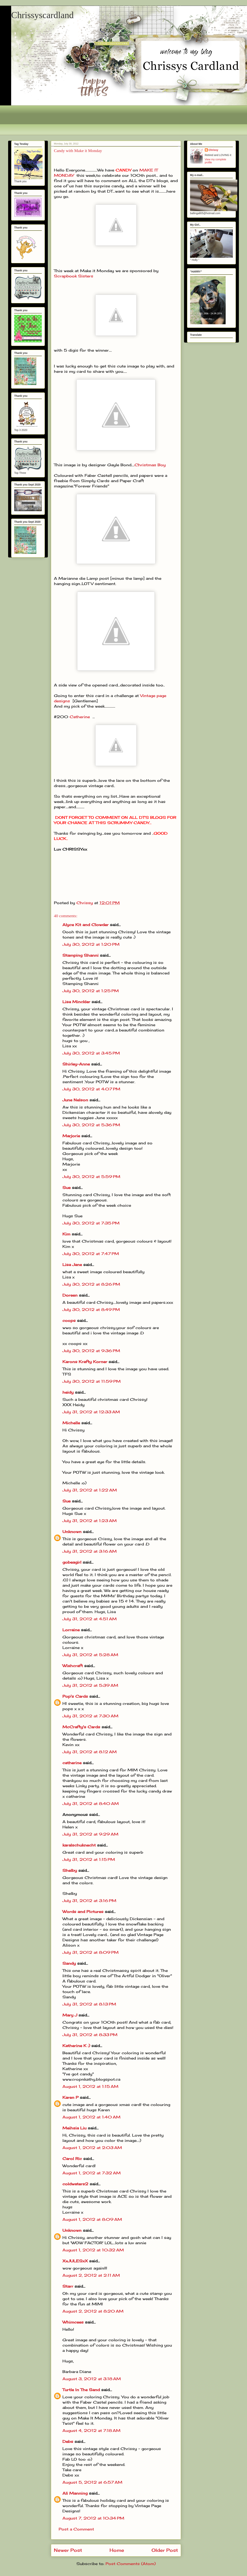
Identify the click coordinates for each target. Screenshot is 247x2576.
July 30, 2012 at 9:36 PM (91, 1350)
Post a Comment (76, 2529)
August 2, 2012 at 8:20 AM (93, 2311)
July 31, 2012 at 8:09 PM (90, 1952)
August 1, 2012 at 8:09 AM (92, 2219)
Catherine (80, 716)
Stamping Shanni (80, 955)
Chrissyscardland (42, 15)
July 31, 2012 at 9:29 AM (90, 1834)
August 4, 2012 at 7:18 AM (91, 2430)
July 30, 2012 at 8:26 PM (91, 1284)
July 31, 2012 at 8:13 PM (89, 2004)
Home (117, 2550)
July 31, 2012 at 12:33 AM (91, 1412)
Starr (67, 2286)
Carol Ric (72, 2158)
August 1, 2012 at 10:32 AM (93, 2250)
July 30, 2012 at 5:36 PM (91, 1124)
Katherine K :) (76, 2045)
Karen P (70, 2097)
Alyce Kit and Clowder (85, 924)
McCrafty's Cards (81, 1727)
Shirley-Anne (76, 1064)
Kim (66, 1234)
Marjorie (71, 1135)
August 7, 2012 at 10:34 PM (93, 2518)
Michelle (71, 1422)
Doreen (70, 1295)
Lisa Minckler (76, 1001)
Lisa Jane (72, 1264)
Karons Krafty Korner (84, 1361)
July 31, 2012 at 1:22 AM (89, 1490)
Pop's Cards (75, 1696)
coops (69, 1320)
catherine (72, 1762)
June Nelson (75, 1100)
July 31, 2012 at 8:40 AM (90, 1803)
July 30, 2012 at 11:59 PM (91, 1381)
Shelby (69, 1870)
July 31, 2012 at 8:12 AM (89, 1751)
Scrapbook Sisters (73, 276)
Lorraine (71, 1629)
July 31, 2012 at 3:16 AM (89, 1551)
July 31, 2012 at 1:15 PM (88, 1859)
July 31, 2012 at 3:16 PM (89, 1900)
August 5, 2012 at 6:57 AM (92, 2482)
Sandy (69, 1963)
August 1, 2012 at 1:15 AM (90, 2086)
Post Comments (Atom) (131, 2563)
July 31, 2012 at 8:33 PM (89, 2034)
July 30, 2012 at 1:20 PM (91, 944)
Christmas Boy (150, 464)
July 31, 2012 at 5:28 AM (90, 1654)
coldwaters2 (75, 2184)
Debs (67, 2441)
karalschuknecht (79, 1845)
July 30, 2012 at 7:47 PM (90, 1253)
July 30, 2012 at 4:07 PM (91, 1089)
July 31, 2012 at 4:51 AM (89, 1618)
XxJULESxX (75, 2261)
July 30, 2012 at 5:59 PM (91, 1176)
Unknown (72, 1531)
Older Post (164, 2550)
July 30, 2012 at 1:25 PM (90, 990)
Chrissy (213, 149)
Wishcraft (72, 1665)
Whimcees (73, 2322)
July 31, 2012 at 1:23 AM (89, 1520)
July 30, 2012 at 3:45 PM (91, 1053)
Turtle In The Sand (81, 2389)
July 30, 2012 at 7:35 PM (91, 1223)
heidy (68, 1392)
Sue (66, 1187)
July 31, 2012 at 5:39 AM (90, 1685)
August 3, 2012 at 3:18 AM (91, 2378)
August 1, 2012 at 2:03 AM (92, 2147)
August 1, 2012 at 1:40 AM (91, 2117)
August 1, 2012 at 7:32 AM (91, 2173)
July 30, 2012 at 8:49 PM (91, 1309)
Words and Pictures (82, 1911)
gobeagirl (71, 1562)
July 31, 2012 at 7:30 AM (90, 1716)
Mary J (69, 2015)
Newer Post (68, 2550)
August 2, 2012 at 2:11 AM (91, 2275)
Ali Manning (75, 2493)
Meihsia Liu (74, 2128)
